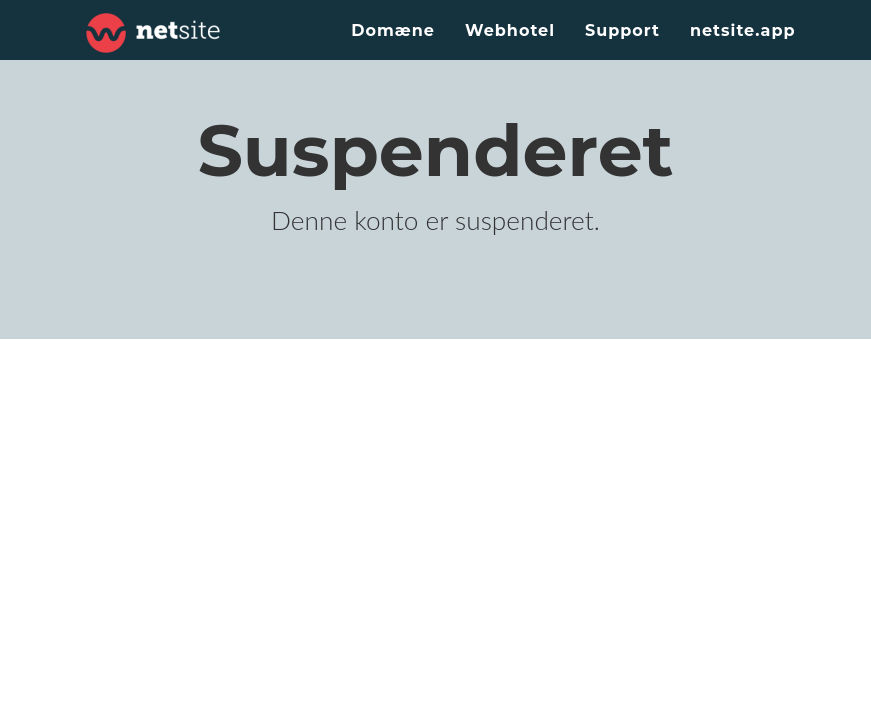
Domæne (393, 30)
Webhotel (510, 30)
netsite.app (743, 30)
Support (622, 30)
